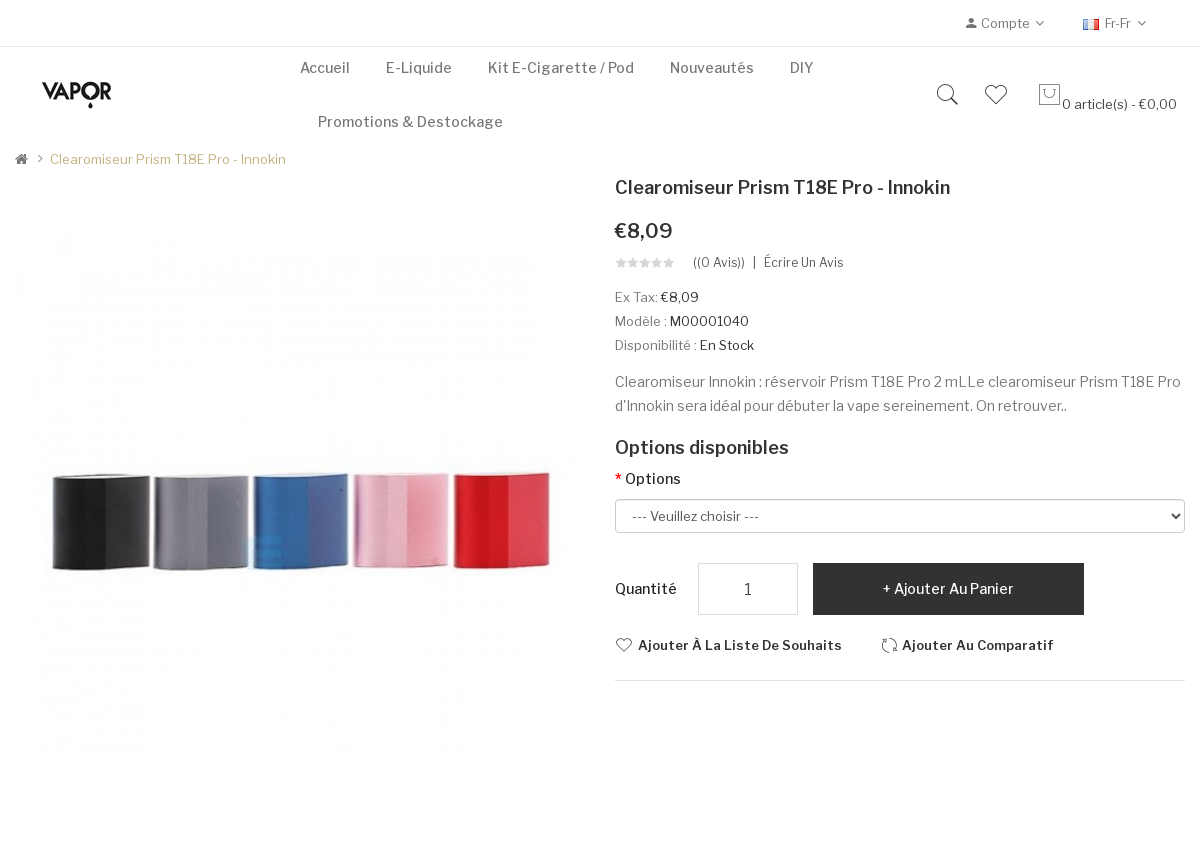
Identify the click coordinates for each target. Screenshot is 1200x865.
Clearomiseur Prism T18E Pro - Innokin (168, 159)
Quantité (646, 588)
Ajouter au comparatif (978, 645)
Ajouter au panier (954, 588)
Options (653, 478)
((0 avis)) (719, 263)
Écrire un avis (803, 263)
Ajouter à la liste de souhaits (740, 645)
